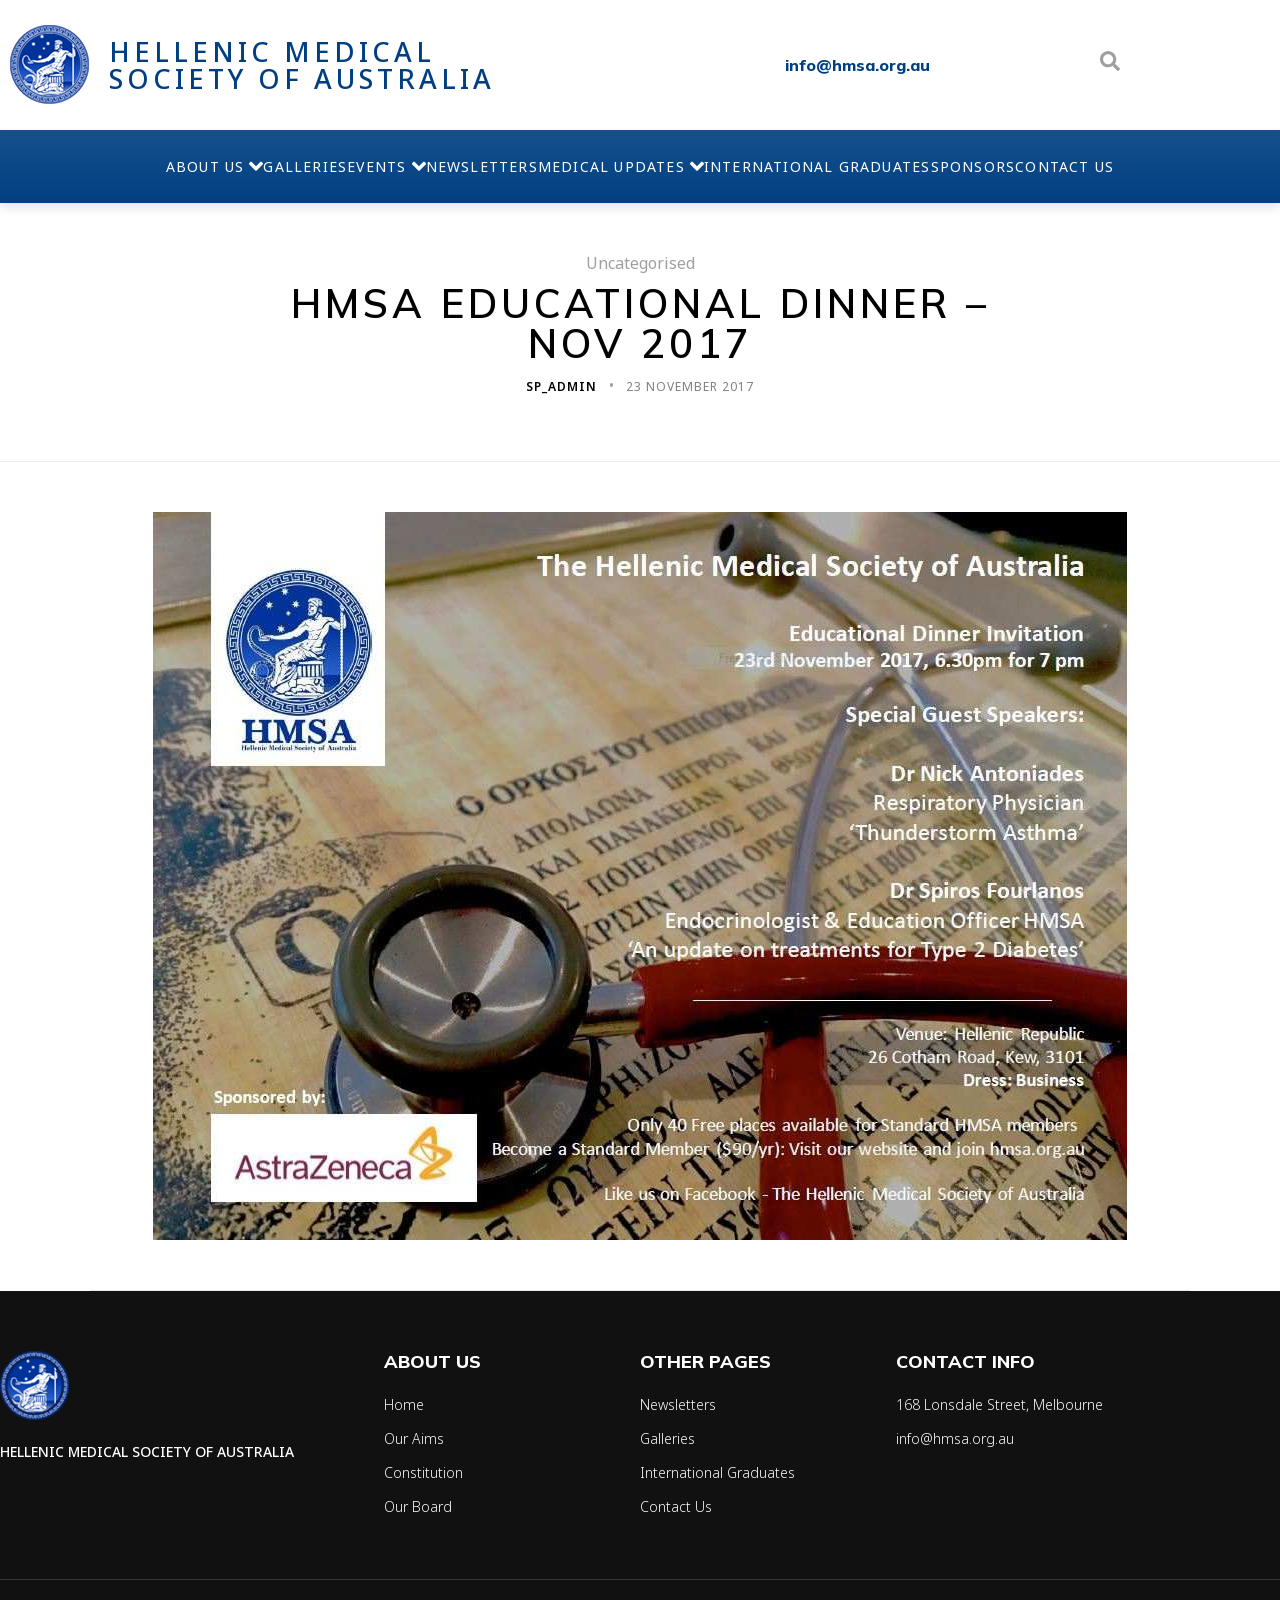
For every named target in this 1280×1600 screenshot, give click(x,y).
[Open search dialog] (1110, 65)
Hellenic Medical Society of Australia (302, 65)
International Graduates (877, 166)
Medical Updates (641, 166)
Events (326, 166)
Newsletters (462, 166)
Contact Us (1204, 166)
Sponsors (1072, 166)
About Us (75, 166)
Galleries (206, 166)
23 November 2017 (690, 386)
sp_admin (563, 386)
